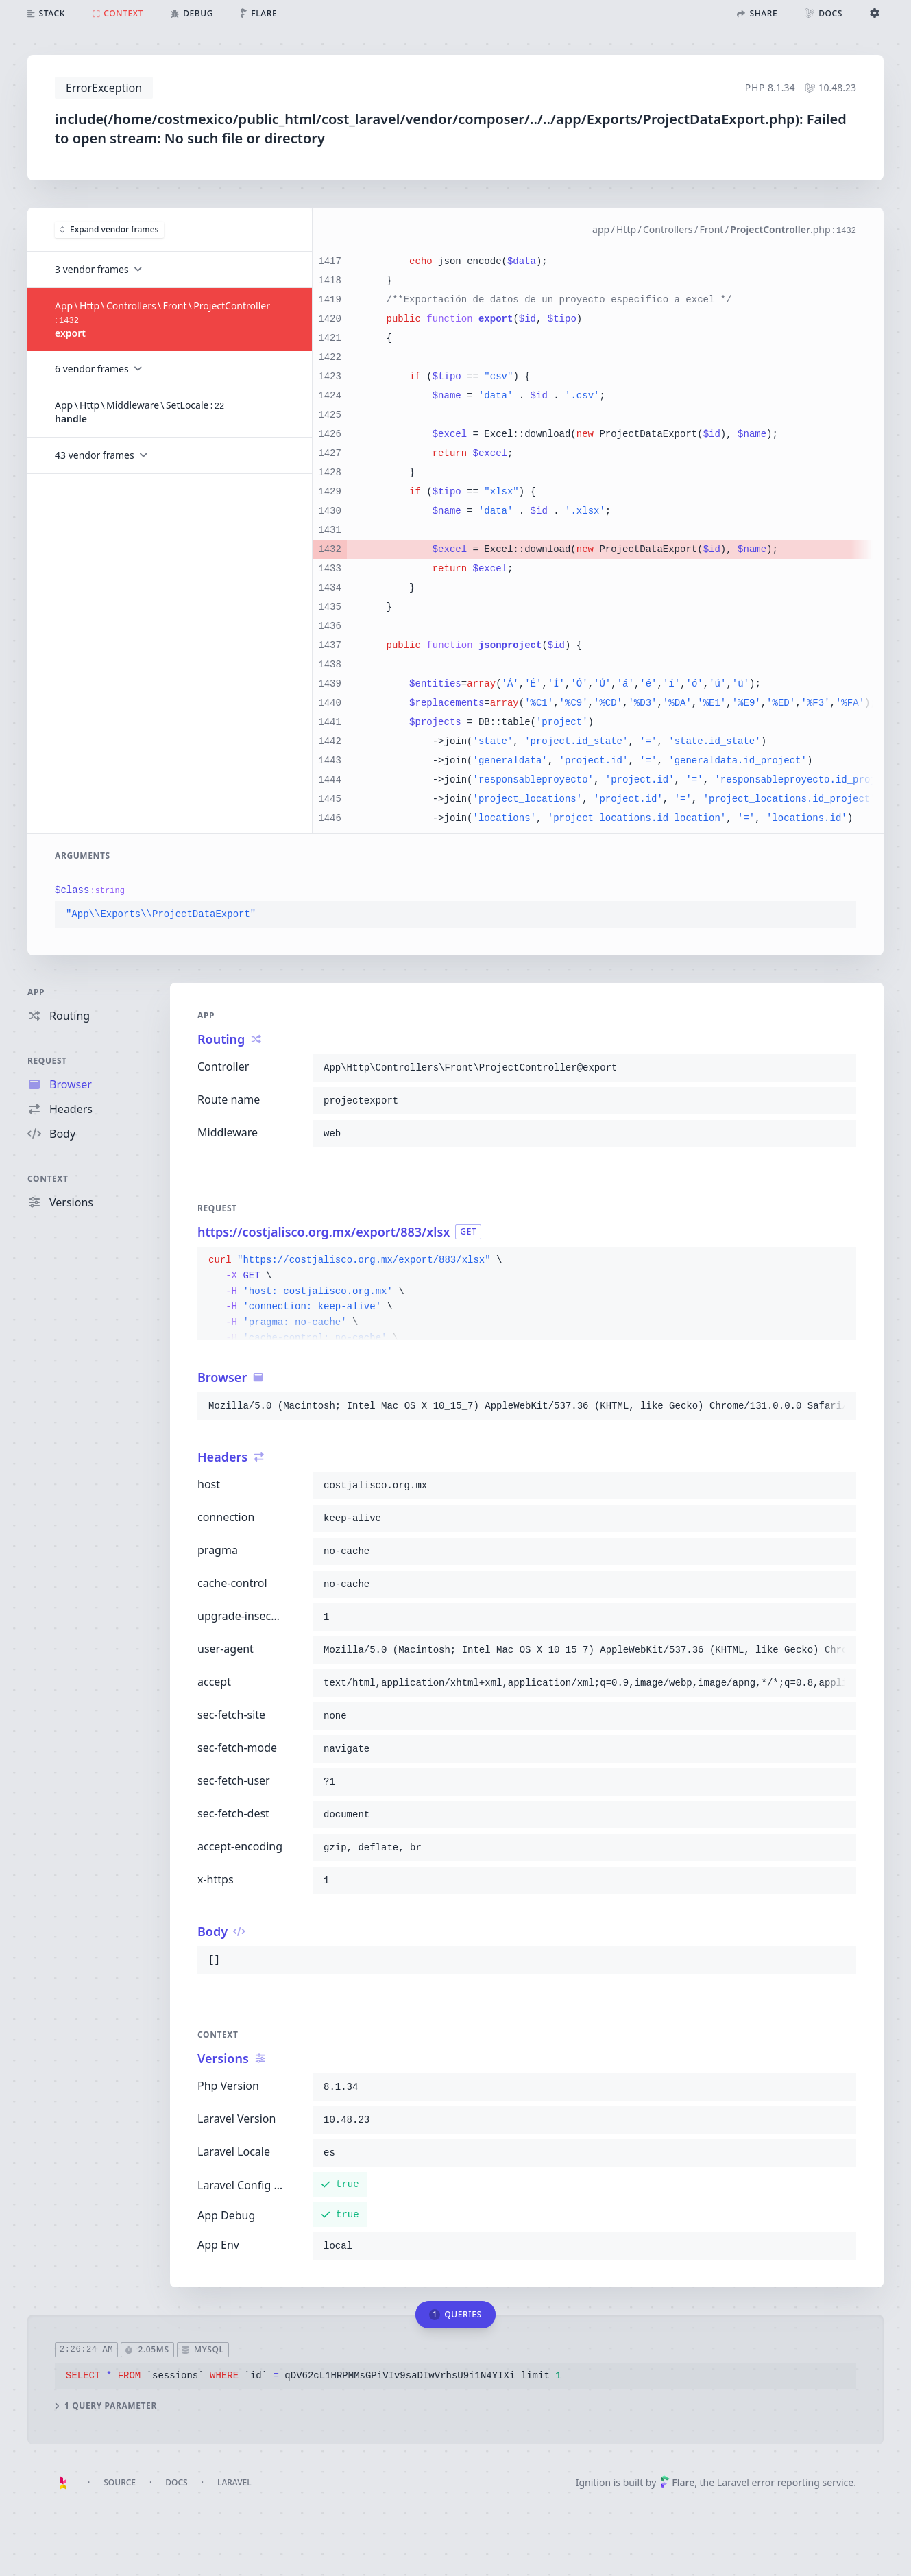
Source (120, 2482)
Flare (677, 2482)
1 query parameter (106, 2405)
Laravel (234, 2482)
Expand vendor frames (109, 229)
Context (48, 1178)
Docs (176, 2482)
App (36, 992)
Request (47, 1060)
